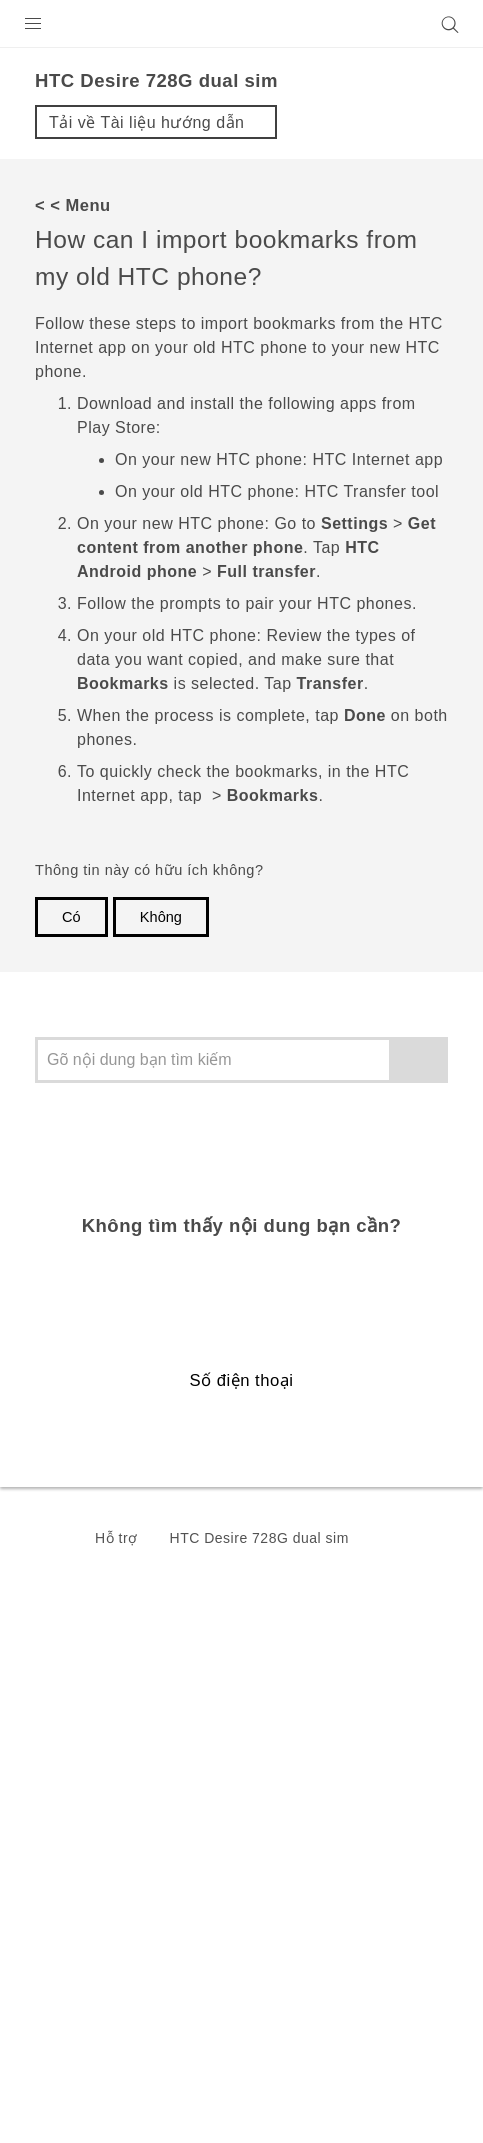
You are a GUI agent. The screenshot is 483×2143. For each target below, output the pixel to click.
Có (71, 917)
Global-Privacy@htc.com (233, 2102)
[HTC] (242, 24)
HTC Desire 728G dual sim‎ (259, 1538)
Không (161, 917)
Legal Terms (66, 2053)
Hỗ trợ (116, 1538)
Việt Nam (254, 1700)
